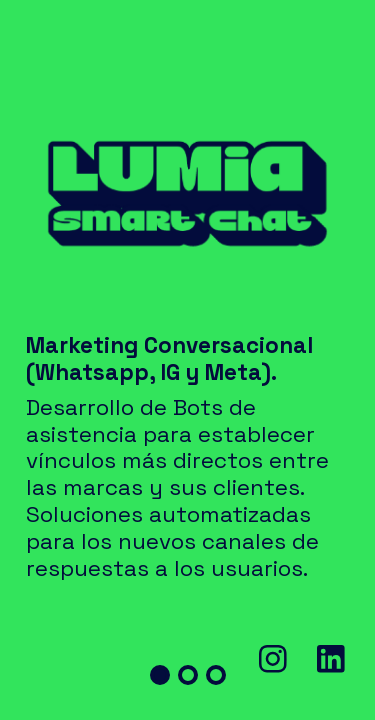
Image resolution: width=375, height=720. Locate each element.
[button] (160, 675)
